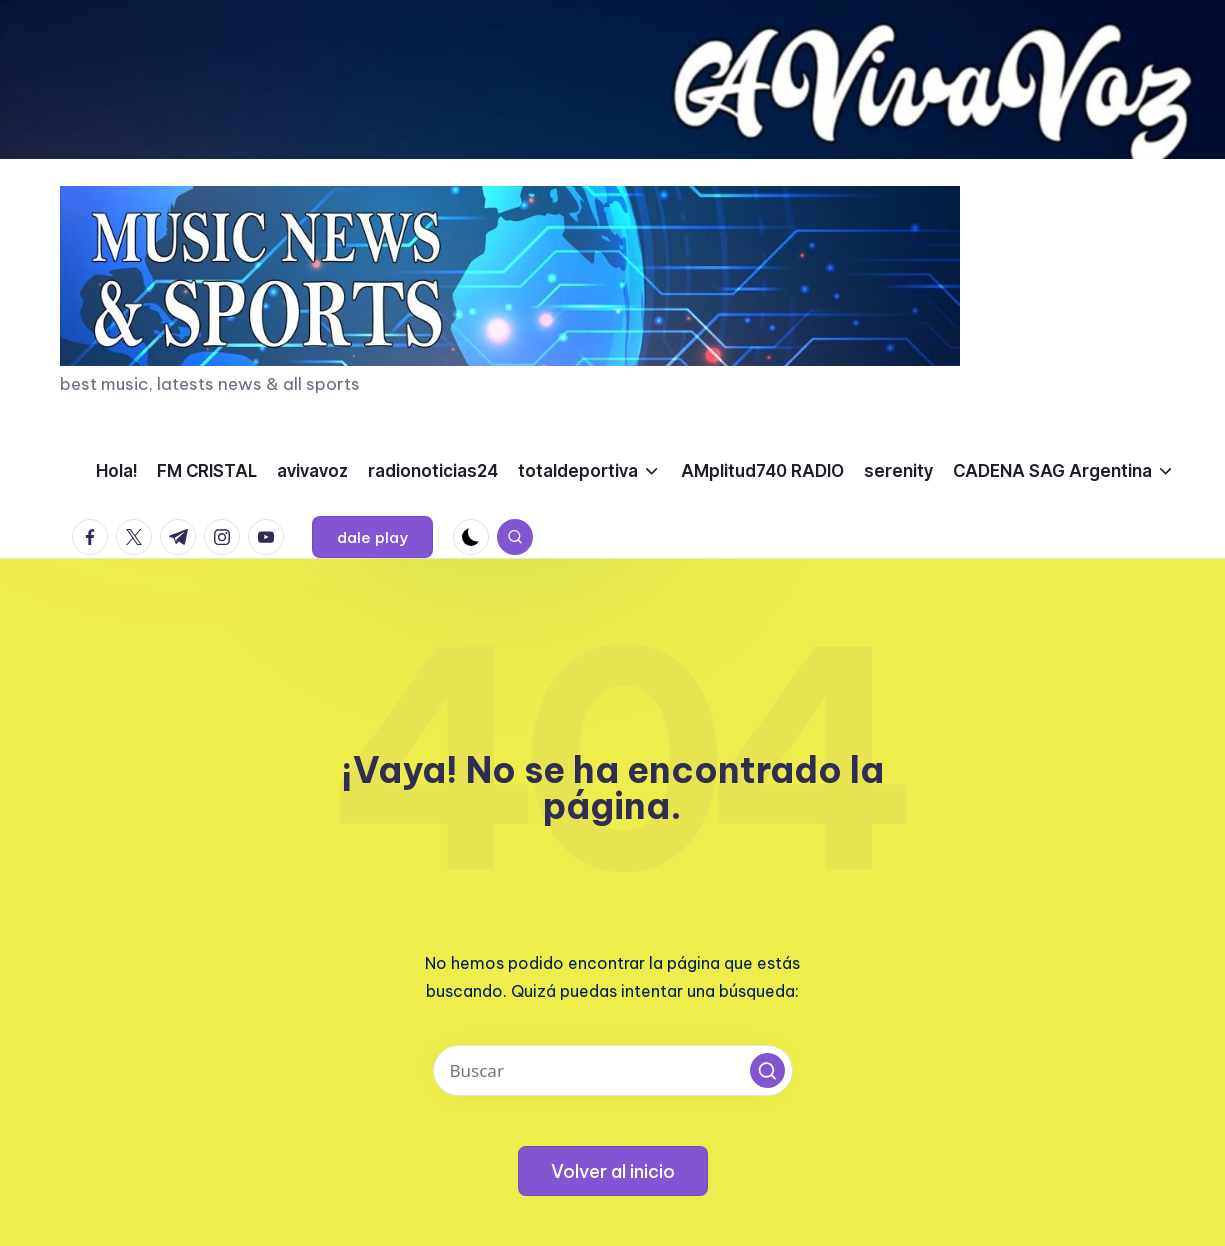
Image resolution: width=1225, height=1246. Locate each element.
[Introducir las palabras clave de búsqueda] (613, 1070)
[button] (372, 537)
